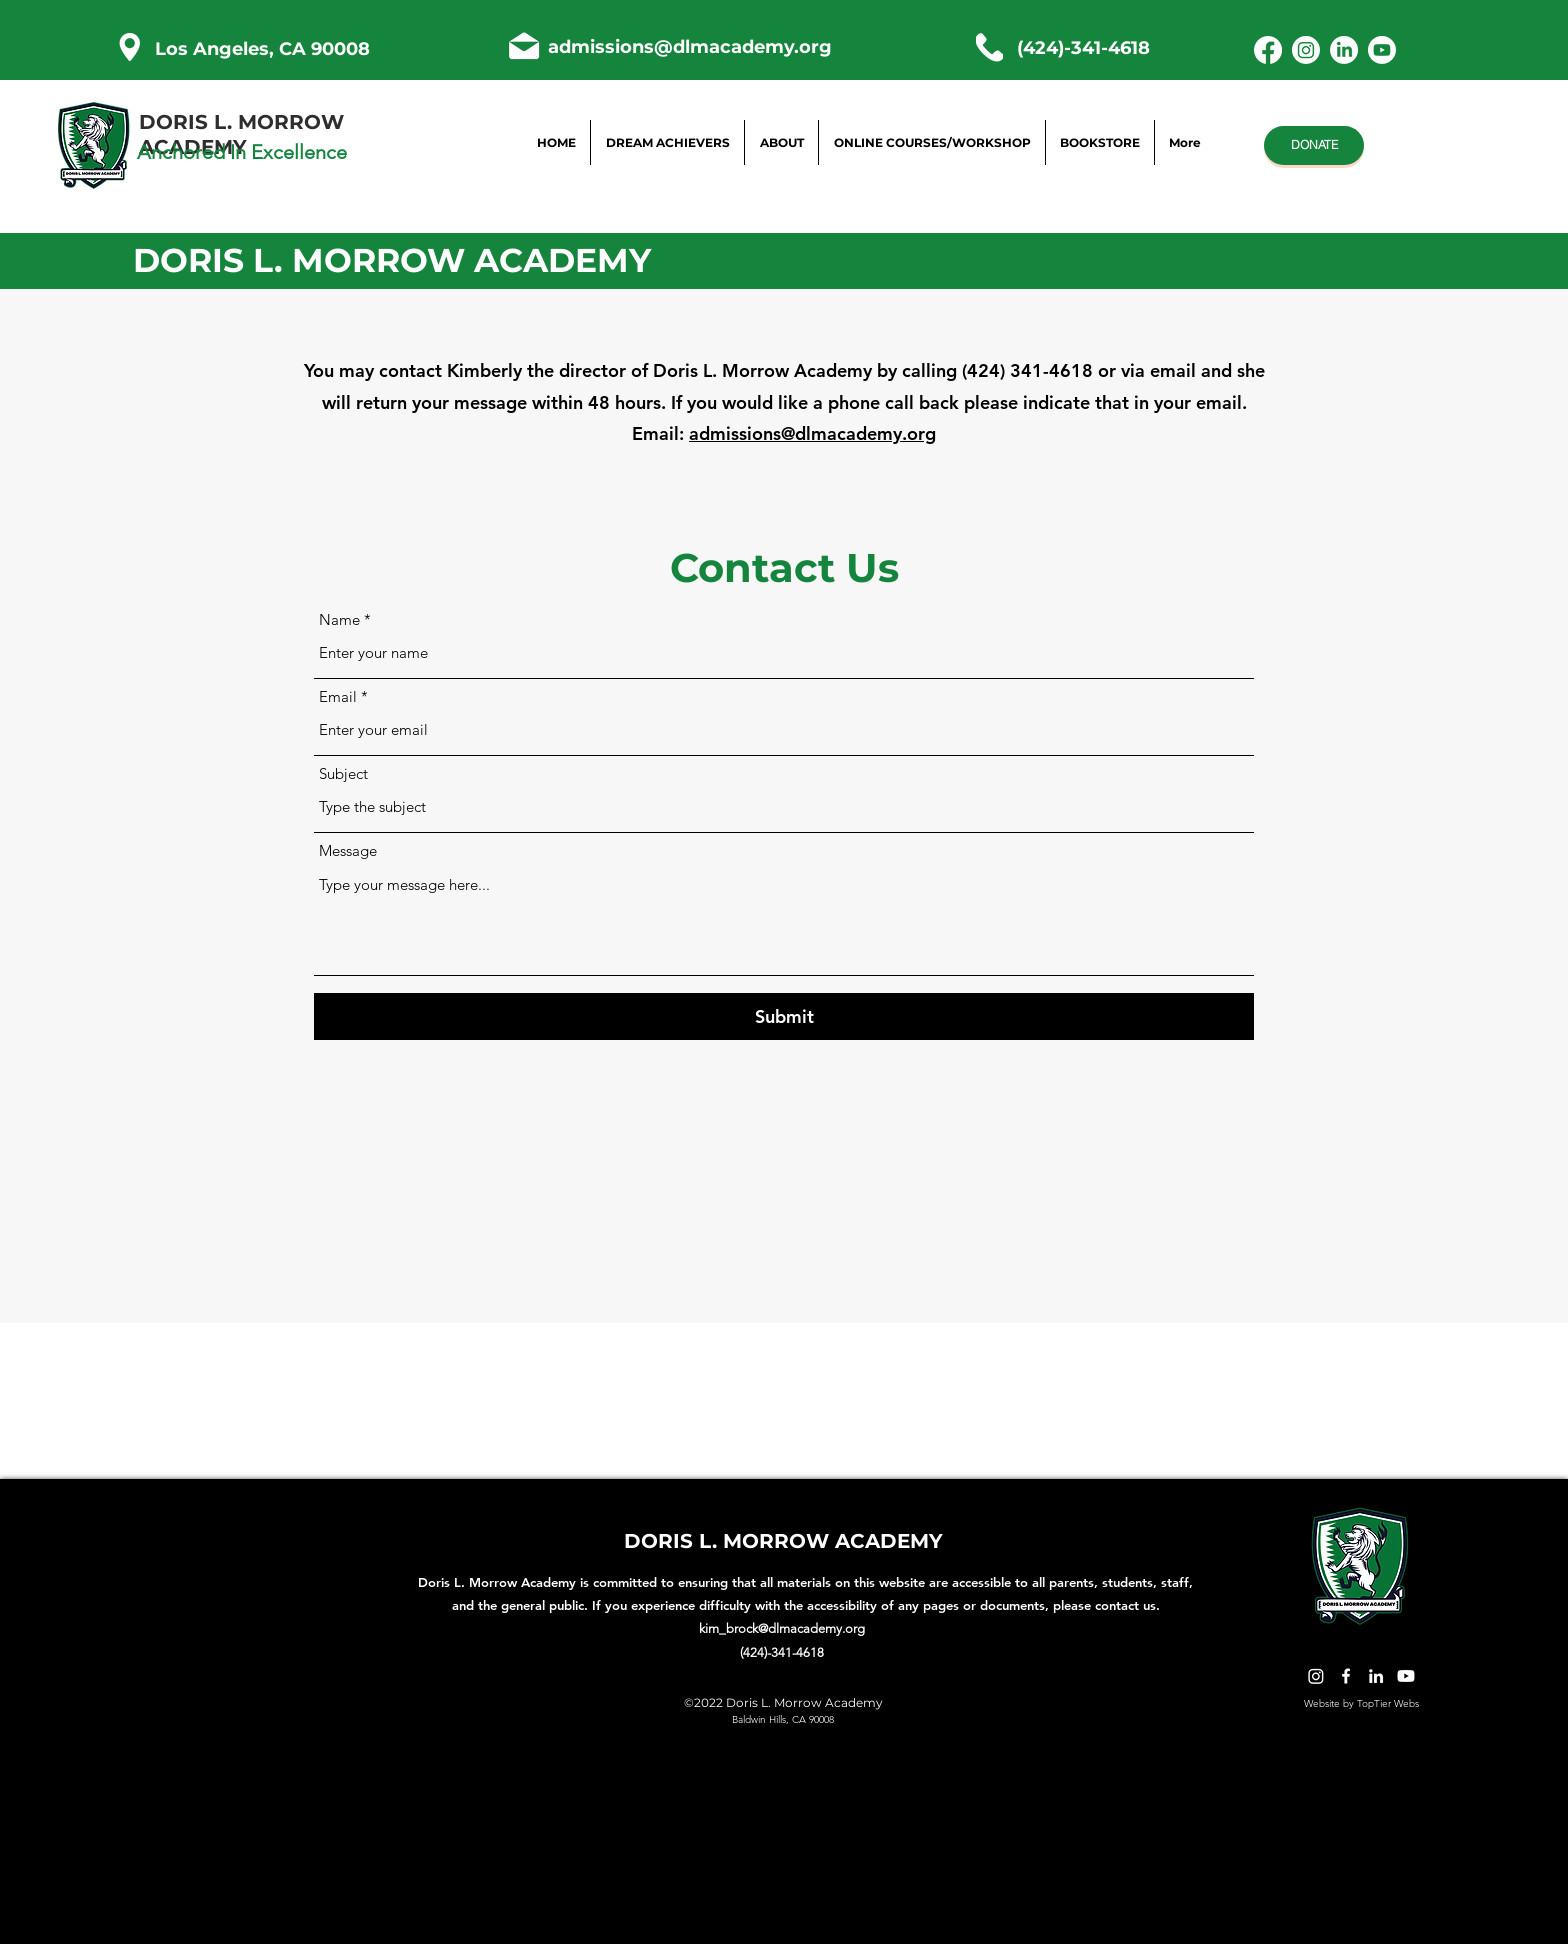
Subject (343, 773)
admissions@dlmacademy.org (690, 47)
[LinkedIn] (1344, 50)
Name (339, 619)
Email (338, 696)
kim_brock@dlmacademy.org (782, 1628)
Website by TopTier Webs (1361, 1703)
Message (348, 850)
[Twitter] (1316, 1676)
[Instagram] (1306, 50)
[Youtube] (1382, 50)
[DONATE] (1314, 145)
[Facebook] (1268, 50)
